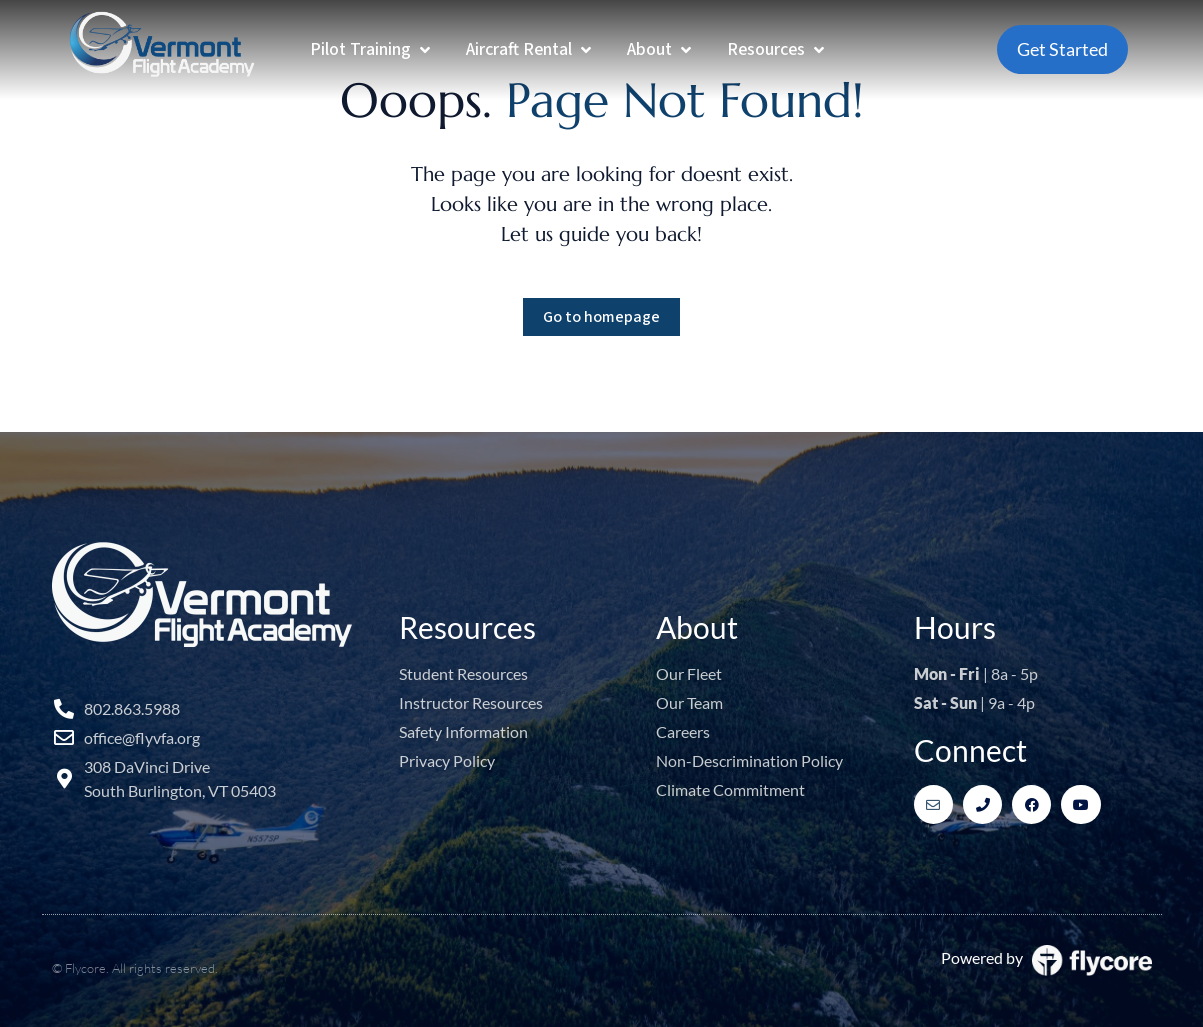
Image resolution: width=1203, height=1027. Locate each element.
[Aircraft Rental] (530, 49)
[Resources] (777, 49)
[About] (661, 49)
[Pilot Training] (372, 49)
